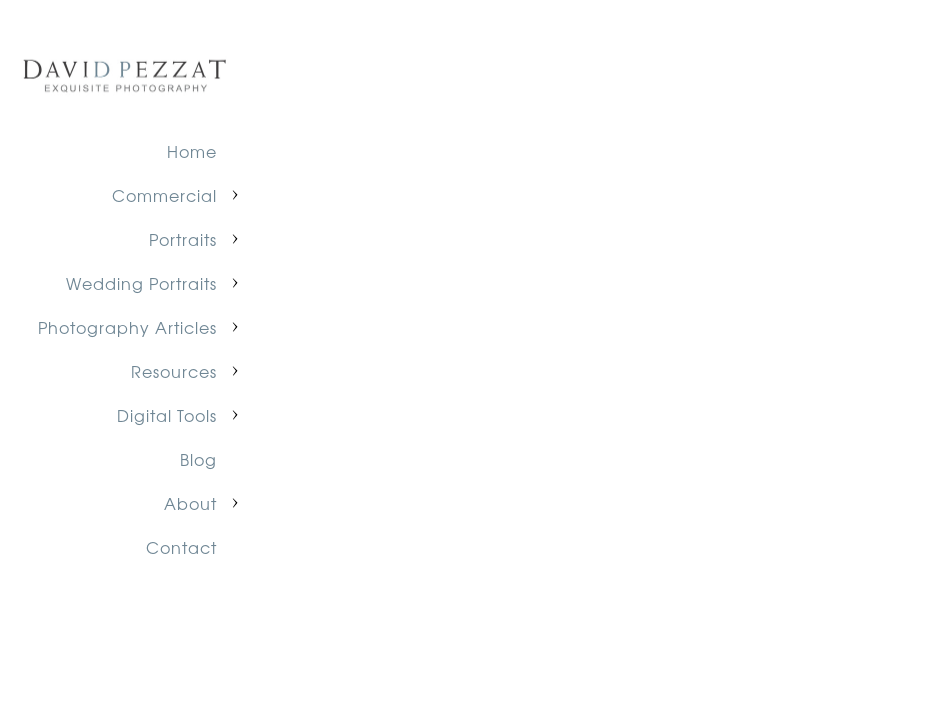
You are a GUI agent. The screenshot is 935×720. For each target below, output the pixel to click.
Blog (198, 459)
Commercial (164, 195)
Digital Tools (167, 415)
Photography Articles (127, 327)
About (190, 503)
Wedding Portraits (141, 283)
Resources (174, 371)
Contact (181, 547)
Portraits (183, 239)
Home (192, 151)
